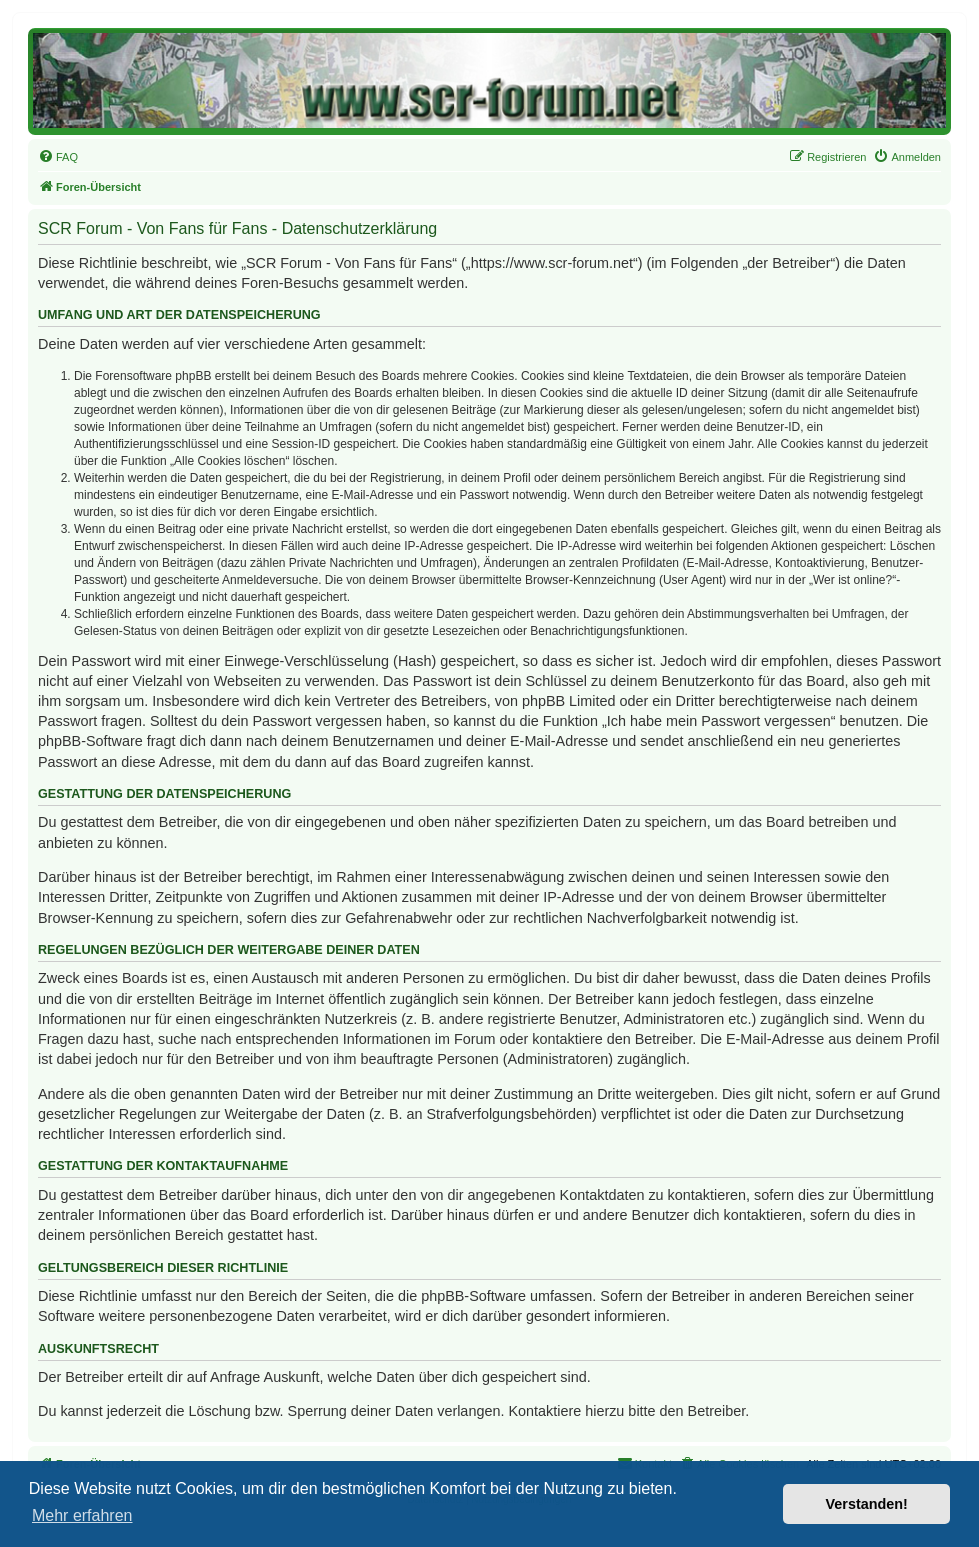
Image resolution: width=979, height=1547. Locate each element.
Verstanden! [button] (867, 1504)
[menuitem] (58, 157)
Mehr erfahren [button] (82, 1515)
